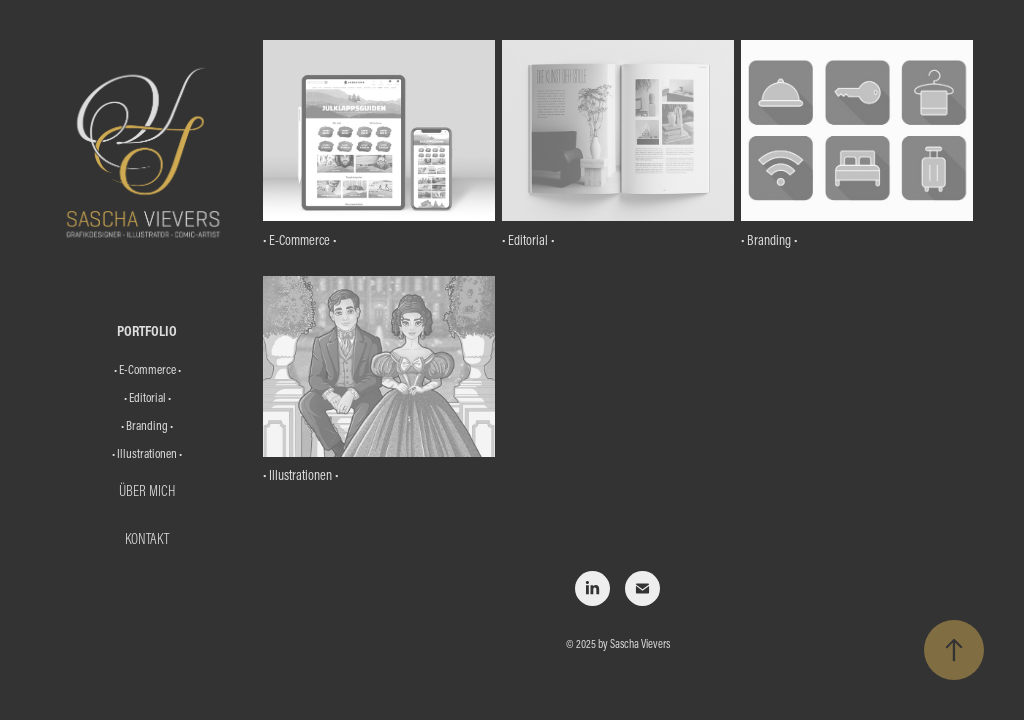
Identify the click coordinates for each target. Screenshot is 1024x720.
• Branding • (147, 425)
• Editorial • (147, 397)
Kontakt (147, 538)
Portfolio (147, 330)
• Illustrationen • (147, 453)
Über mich (147, 490)
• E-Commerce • (147, 369)
